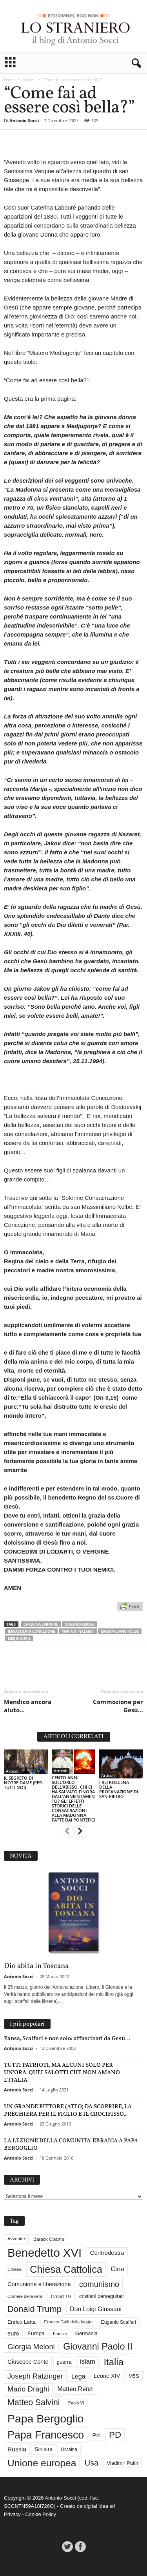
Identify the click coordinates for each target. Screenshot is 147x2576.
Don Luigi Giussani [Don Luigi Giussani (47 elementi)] (96, 2309)
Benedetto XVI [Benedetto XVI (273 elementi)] (44, 2252)
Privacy (12, 2514)
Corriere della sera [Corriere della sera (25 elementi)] (24, 2296)
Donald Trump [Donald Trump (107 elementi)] (34, 2309)
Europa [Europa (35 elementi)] (36, 2333)
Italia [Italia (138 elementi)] (113, 2362)
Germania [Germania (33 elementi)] (86, 2333)
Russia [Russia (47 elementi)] (16, 2449)
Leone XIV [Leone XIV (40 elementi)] (107, 2376)
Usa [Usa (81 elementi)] (91, 2462)
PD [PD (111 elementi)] (115, 2435)
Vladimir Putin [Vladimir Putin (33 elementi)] (122, 2463)
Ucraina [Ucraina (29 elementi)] (69, 2449)
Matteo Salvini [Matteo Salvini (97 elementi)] (33, 2402)
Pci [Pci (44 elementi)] (97, 2435)
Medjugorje (19, 1638)
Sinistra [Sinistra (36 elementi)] (43, 2449)
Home (9, 79)
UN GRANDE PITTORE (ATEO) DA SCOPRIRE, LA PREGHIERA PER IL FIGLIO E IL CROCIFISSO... (68, 2110)
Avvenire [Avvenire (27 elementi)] (16, 2238)
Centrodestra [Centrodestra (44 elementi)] (107, 2252)
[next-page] (79, 1832)
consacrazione (79, 1624)
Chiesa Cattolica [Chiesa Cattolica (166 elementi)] (66, 2269)
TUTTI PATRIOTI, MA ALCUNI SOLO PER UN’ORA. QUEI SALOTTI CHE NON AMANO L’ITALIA (62, 2072)
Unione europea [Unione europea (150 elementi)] (41, 2463)
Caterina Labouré (41, 1624)
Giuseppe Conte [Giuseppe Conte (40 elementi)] (27, 2362)
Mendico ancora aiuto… (27, 1706)
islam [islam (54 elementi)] (87, 2361)
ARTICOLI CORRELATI (73, 1737)
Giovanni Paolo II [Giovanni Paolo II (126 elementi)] (97, 2346)
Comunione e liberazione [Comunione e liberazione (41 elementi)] (39, 2284)
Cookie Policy (40, 2514)
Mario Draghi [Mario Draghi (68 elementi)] (28, 2389)
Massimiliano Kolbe (120, 1631)
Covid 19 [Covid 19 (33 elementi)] (61, 2296)
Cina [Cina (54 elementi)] (117, 2269)
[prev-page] (67, 1832)
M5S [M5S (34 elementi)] (134, 2376)
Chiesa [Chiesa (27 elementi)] (14, 2269)
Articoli (29, 79)
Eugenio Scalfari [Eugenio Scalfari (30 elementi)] (118, 2322)
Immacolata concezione (31, 1631)
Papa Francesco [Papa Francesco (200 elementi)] (45, 2435)
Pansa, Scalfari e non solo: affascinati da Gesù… (67, 2038)
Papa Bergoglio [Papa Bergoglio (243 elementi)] (45, 2418)
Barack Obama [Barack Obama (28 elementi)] (48, 2238)
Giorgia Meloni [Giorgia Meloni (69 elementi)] (31, 2347)
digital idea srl (99, 2506)
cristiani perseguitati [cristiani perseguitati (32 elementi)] (101, 2296)
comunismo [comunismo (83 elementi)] (99, 2284)
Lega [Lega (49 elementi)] (78, 2376)
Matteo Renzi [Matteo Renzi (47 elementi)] (76, 2389)
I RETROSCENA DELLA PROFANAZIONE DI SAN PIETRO (118, 1789)
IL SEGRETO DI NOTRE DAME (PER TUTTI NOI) (23, 1782)
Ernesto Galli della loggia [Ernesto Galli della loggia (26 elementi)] (68, 2321)
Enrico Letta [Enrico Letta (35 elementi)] (21, 2322)
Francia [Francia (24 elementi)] (60, 2333)
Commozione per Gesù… (118, 1706)
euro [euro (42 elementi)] (13, 2333)
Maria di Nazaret (78, 1631)
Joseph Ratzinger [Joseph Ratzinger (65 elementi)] (35, 2376)
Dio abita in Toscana (36, 1966)
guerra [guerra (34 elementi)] (64, 2362)
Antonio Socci (24, 120)
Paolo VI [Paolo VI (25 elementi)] (76, 2403)
